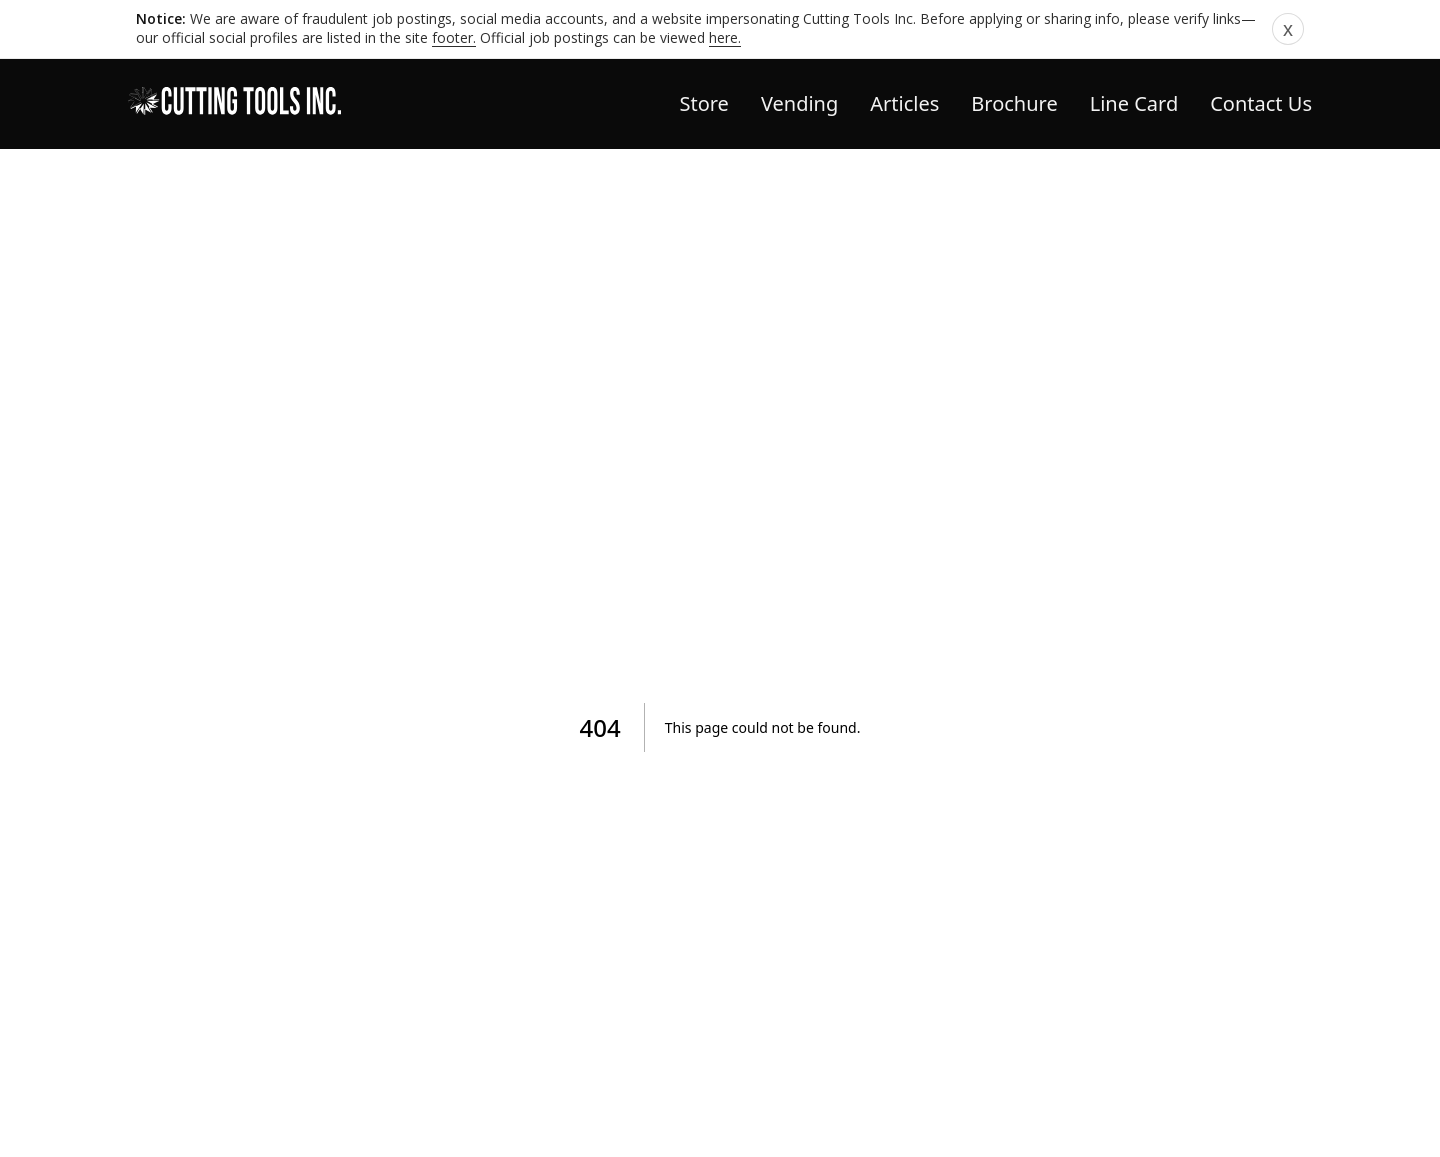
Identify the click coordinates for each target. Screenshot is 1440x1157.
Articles (904, 103)
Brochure (1014, 103)
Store (703, 103)
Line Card (1134, 103)
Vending (799, 103)
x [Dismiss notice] (1288, 29)
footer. (454, 37)
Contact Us (1261, 103)
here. (725, 37)
